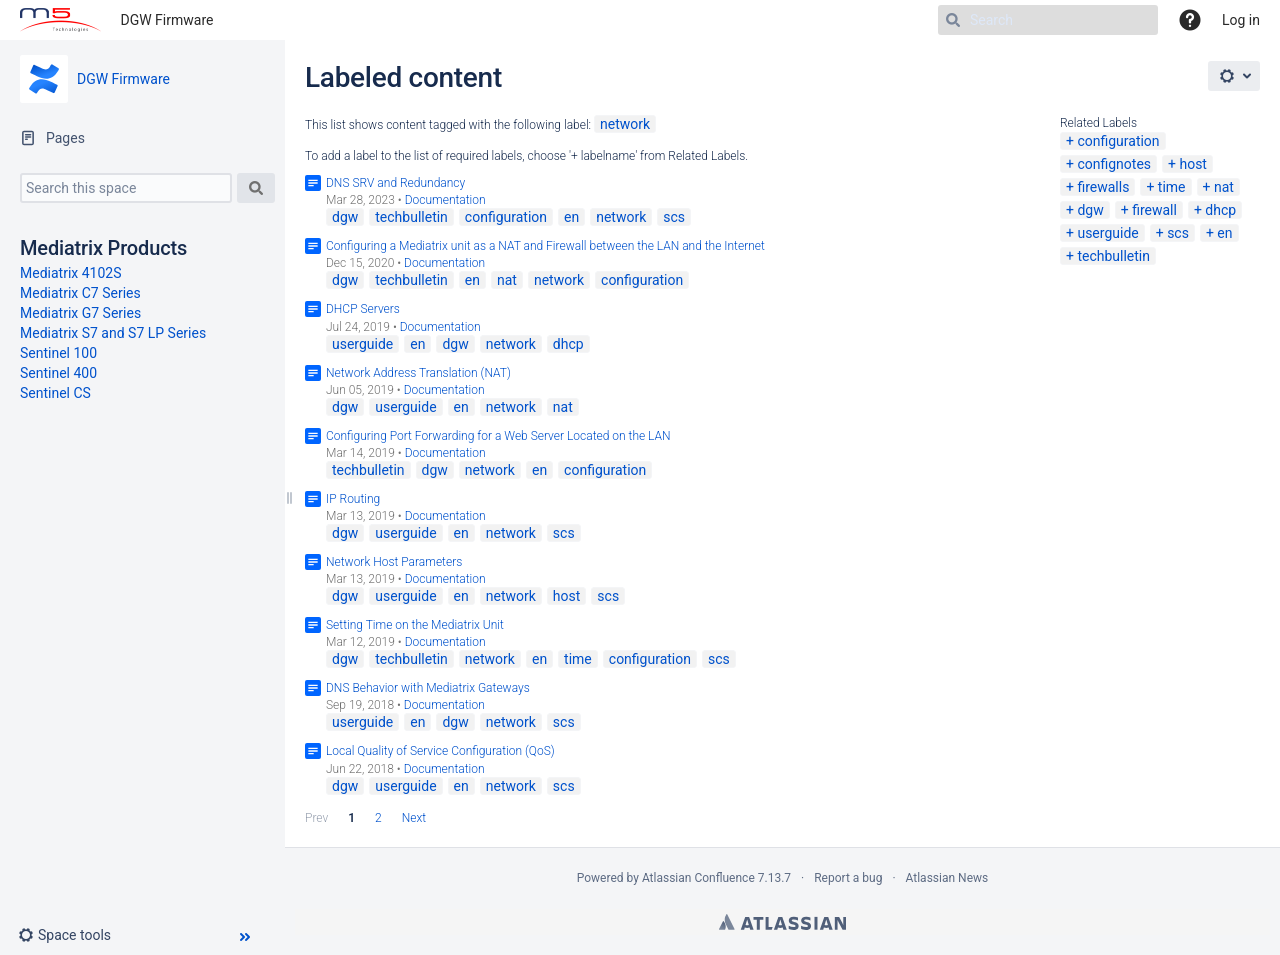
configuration (1118, 141)
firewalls (1103, 187)
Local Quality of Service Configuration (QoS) (440, 751)
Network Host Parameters (394, 562)
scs (1178, 233)
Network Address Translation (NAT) (418, 373)
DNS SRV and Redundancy (395, 183)
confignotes (1114, 164)
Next (414, 818)
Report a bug (848, 878)
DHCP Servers (363, 309)
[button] (72, 935)
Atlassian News (947, 878)
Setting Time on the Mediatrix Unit (415, 625)
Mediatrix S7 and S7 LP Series (113, 333)
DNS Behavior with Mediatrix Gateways (428, 688)
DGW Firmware (167, 20)
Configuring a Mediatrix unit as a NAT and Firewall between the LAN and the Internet (545, 246)
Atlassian (782, 922)
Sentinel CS (55, 393)
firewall (1154, 210)
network (625, 124)
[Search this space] (126, 188)
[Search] (1048, 20)
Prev (316, 818)
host (1193, 164)
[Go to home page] (60, 20)
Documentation (445, 200)
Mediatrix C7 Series (80, 293)
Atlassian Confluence (698, 878)
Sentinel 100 (58, 353)
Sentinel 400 (58, 373)
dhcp (1220, 210)
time (1172, 187)
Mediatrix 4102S (71, 273)
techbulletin (1113, 256)
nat (1224, 187)
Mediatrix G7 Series (80, 313)
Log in (1241, 20)
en (1224, 233)
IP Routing (353, 499)
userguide (1107, 233)
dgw (1090, 210)
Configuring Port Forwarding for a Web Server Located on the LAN (498, 436)
